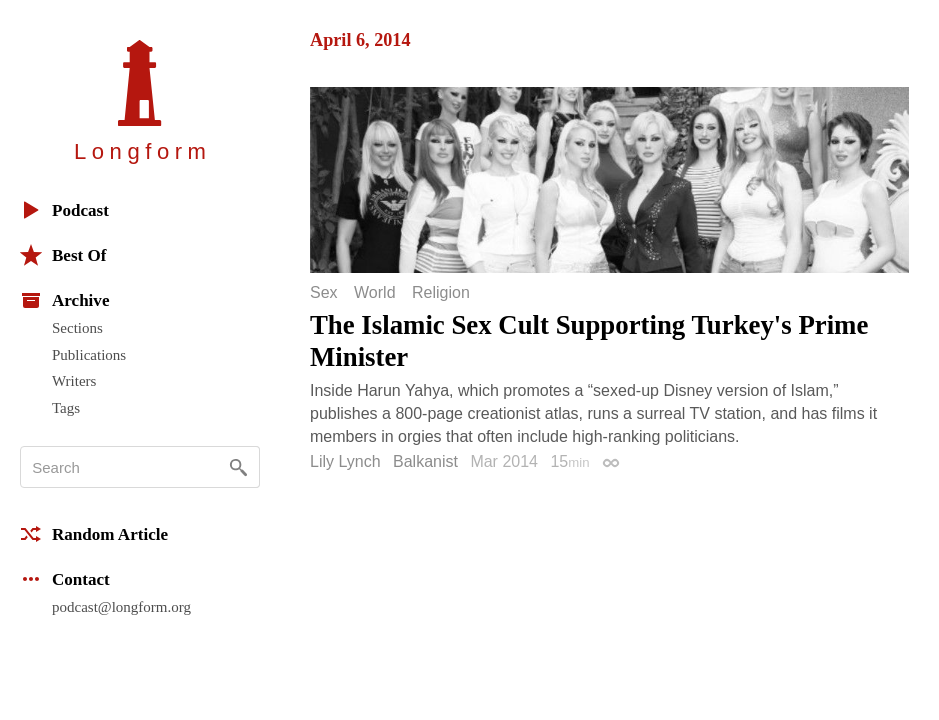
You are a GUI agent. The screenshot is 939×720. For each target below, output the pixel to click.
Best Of (63, 255)
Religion (441, 293)
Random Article (94, 534)
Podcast (64, 210)
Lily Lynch (345, 461)
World (375, 293)
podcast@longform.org (121, 607)
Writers (74, 381)
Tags (66, 408)
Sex (324, 293)
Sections (77, 328)
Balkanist (425, 461)
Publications (89, 355)
